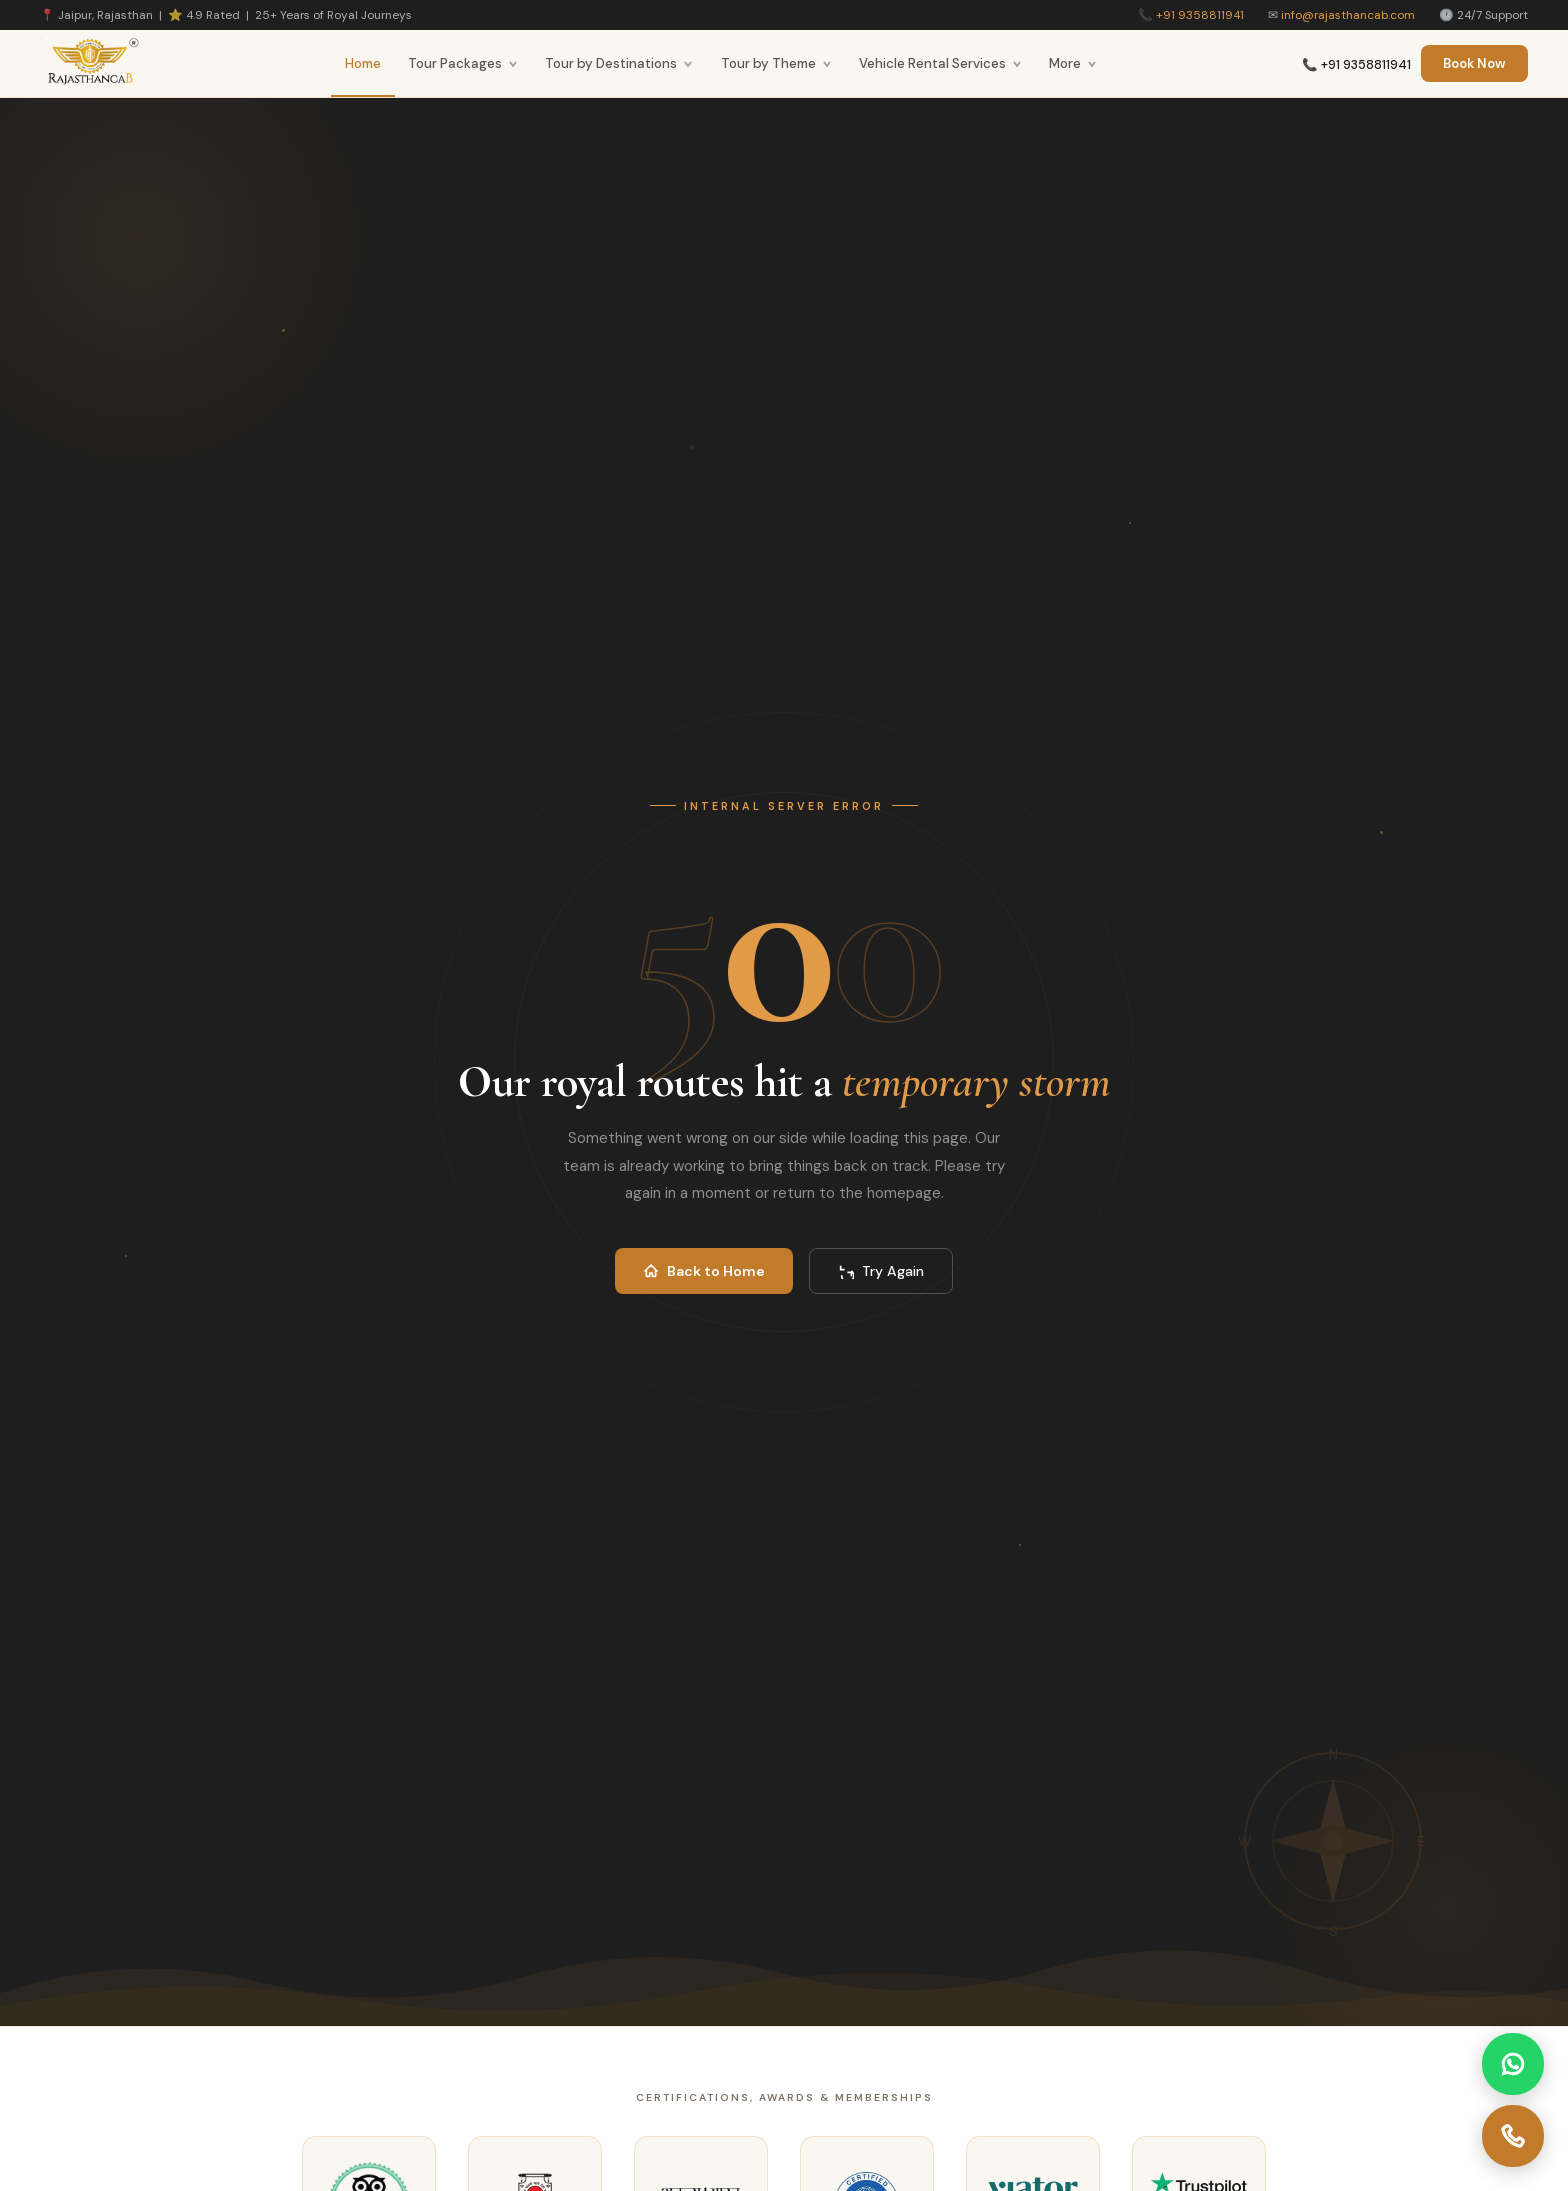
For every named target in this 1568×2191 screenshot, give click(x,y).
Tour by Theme (776, 63)
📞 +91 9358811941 (1356, 65)
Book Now (1474, 63)
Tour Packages (463, 63)
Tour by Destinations (619, 63)
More (1073, 63)
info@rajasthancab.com (1348, 15)
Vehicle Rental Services (940, 63)
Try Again (881, 1271)
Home (363, 63)
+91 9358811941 (1200, 15)
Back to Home (704, 1271)
